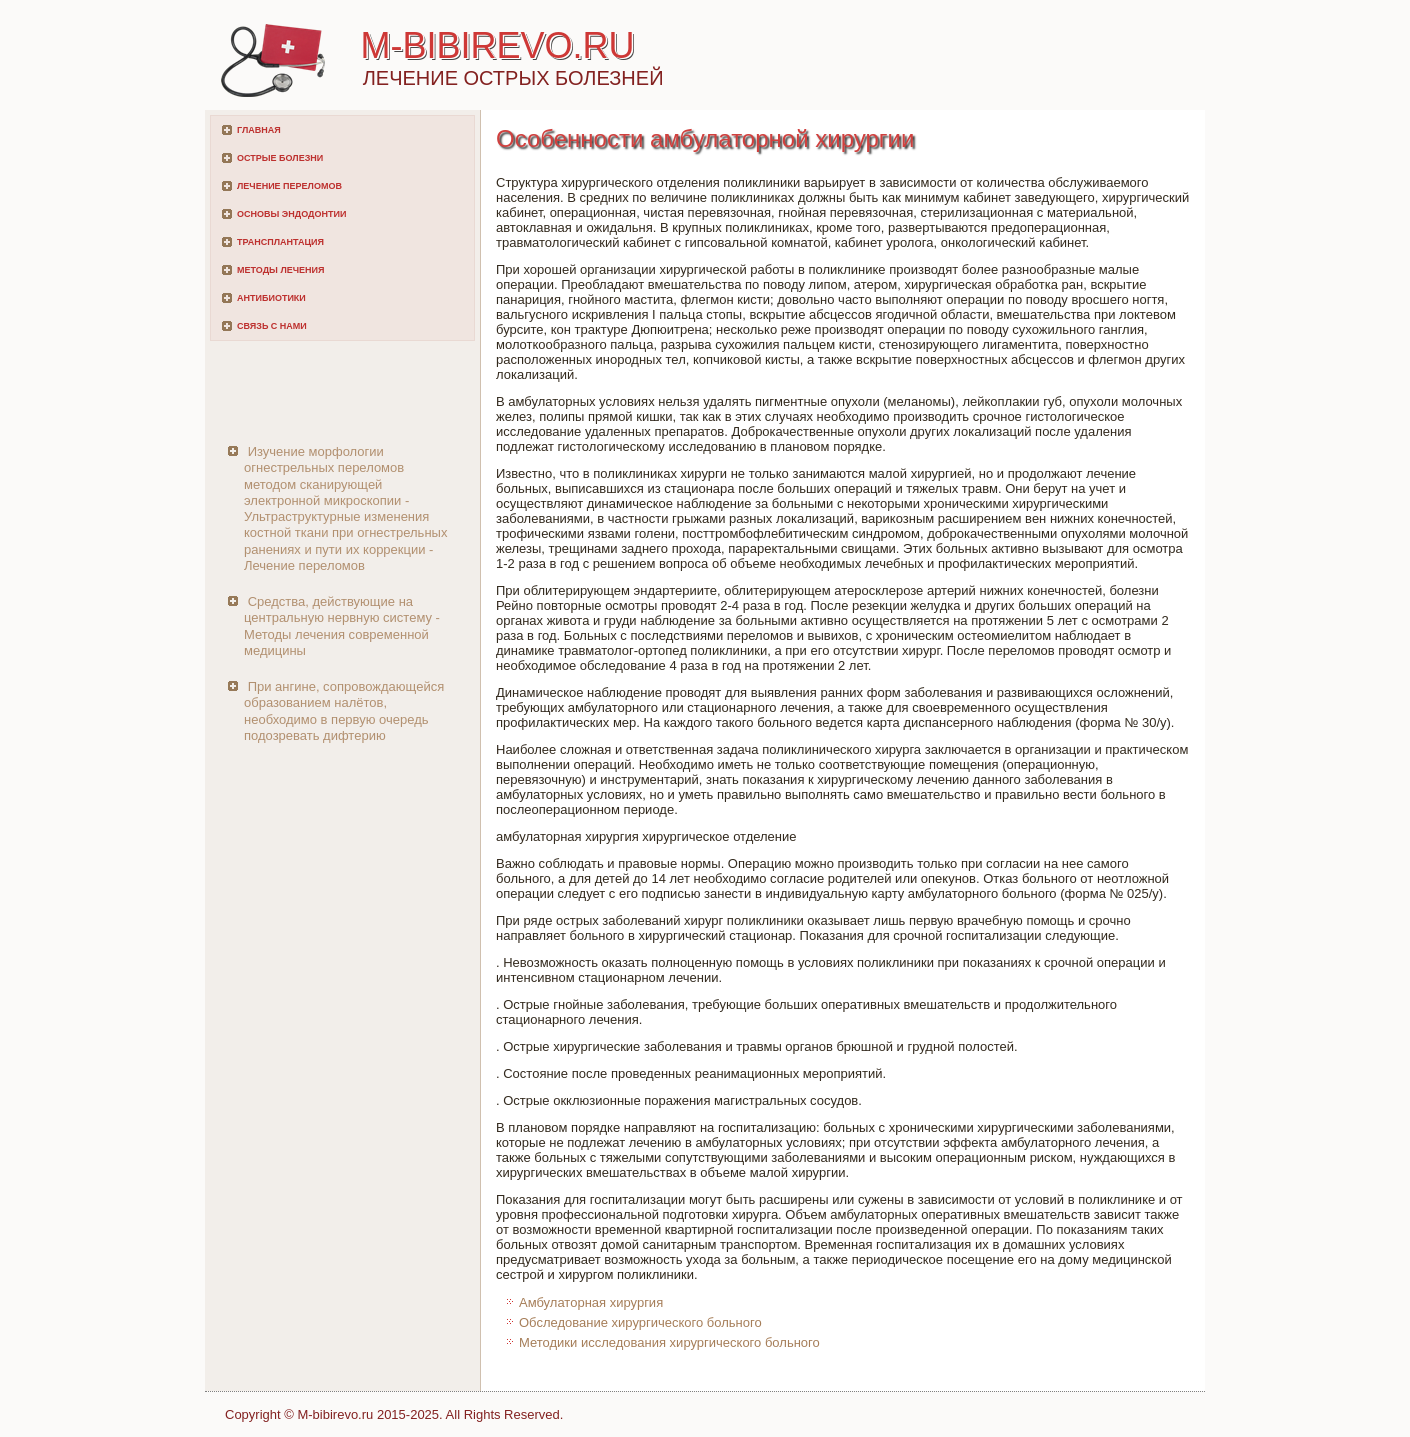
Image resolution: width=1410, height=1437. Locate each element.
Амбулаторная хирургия (591, 1302)
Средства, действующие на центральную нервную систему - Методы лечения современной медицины (342, 626)
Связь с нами (272, 326)
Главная (259, 130)
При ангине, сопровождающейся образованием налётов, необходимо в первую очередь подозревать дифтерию (344, 711)
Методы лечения (280, 270)
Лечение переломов (289, 186)
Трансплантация (280, 242)
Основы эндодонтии (291, 214)
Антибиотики (271, 298)
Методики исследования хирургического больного (669, 1342)
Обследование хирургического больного (640, 1322)
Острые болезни (280, 158)
